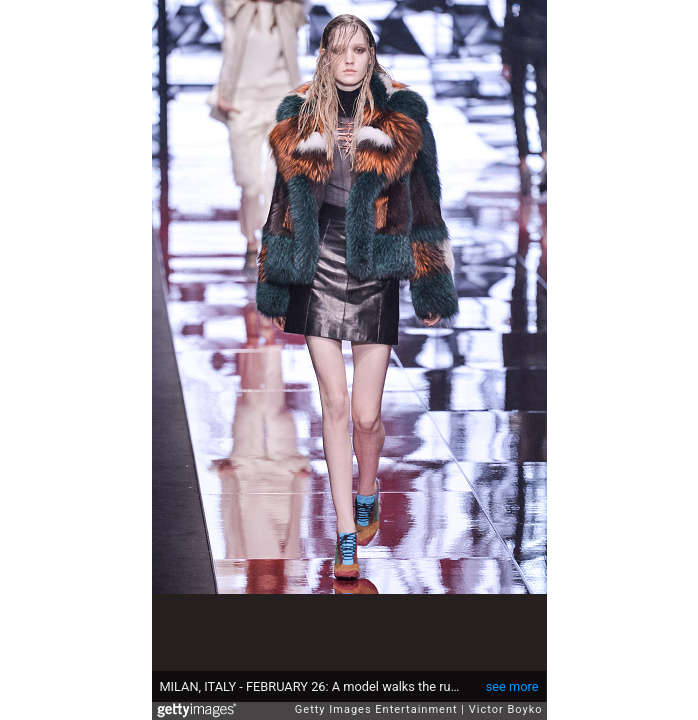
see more (512, 686)
